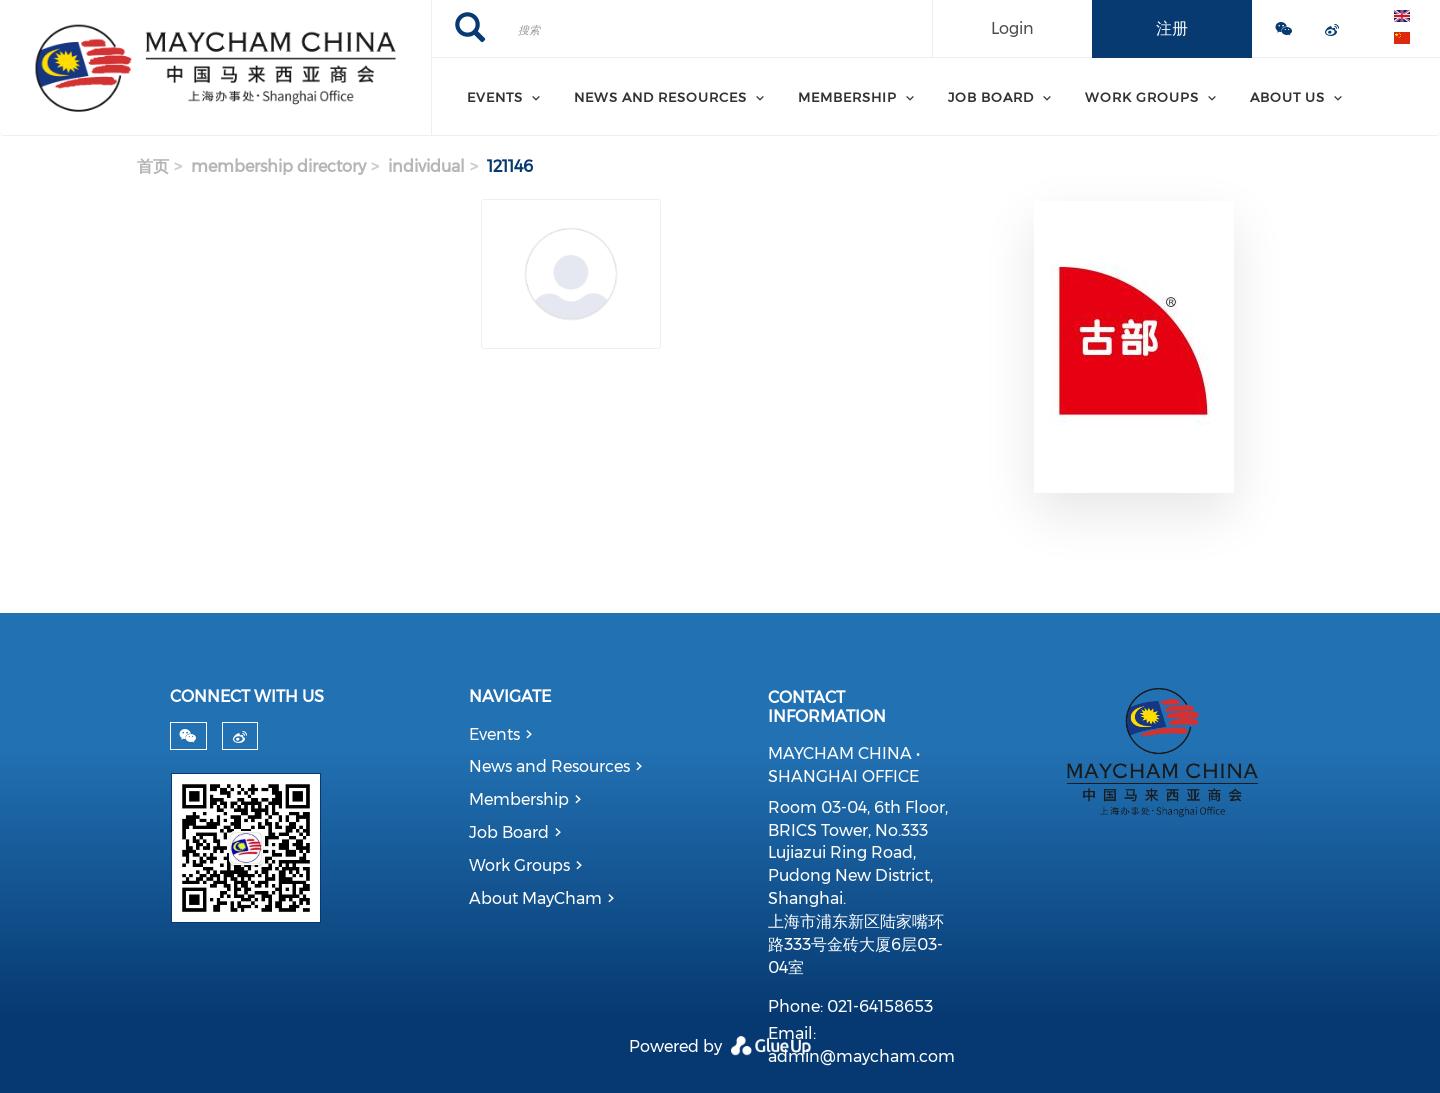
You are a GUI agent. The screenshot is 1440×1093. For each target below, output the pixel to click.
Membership (519, 799)
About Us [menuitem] (1287, 97)
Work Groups (519, 865)
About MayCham (535, 898)
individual (426, 166)
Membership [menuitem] (847, 97)
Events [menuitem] (495, 97)
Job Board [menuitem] (991, 97)
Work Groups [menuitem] (1142, 97)
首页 (153, 166)
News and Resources (549, 766)
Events (494, 734)
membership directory (278, 166)
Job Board (509, 832)
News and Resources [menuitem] (660, 97)
